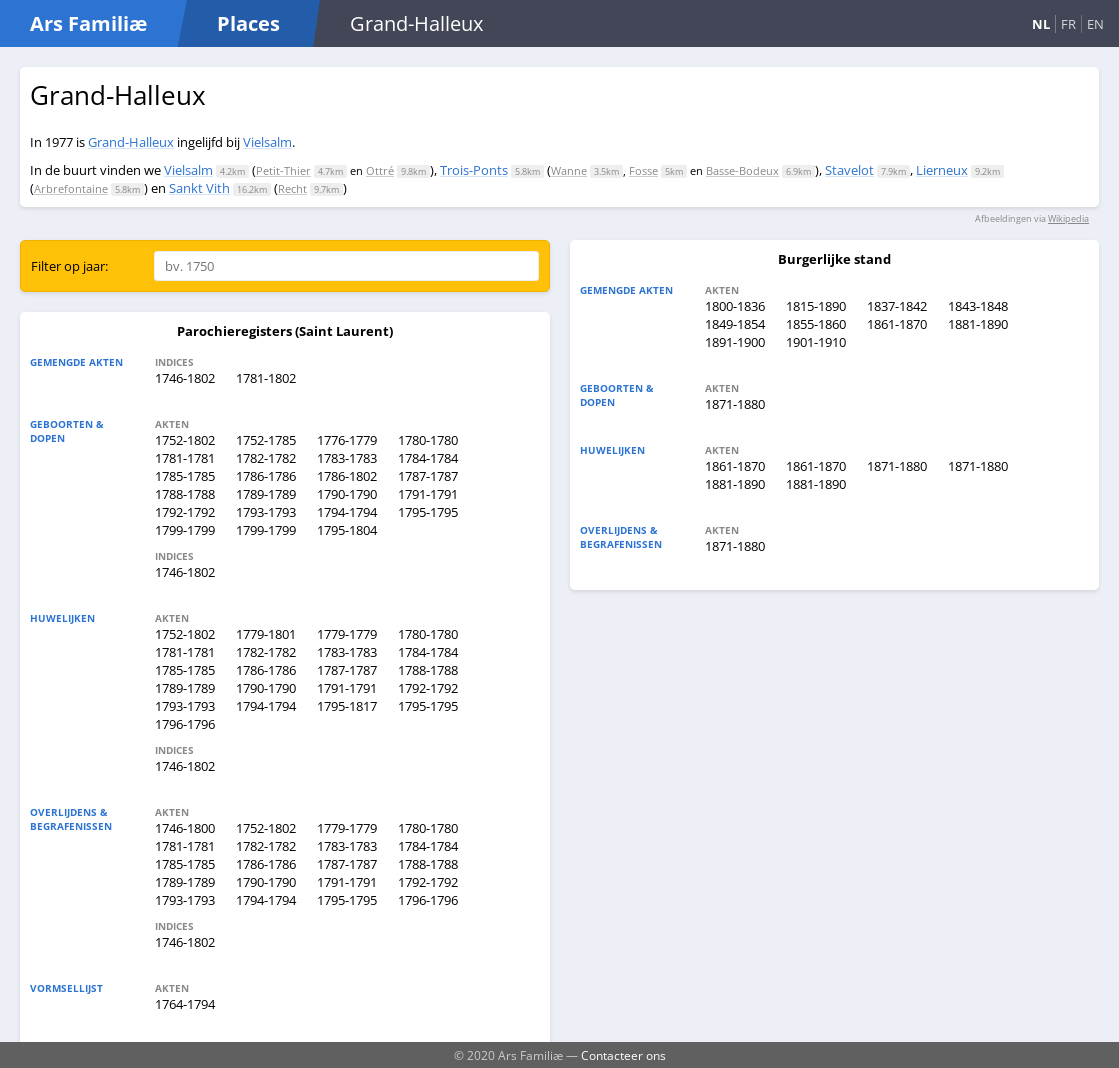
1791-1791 (428, 494)
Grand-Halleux (131, 142)
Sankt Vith (199, 188)
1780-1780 (428, 440)
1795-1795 (428, 512)
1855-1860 (816, 324)
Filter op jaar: (69, 266)
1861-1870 (897, 324)
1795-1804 (347, 530)
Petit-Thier (283, 170)
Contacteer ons (623, 1055)
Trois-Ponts (474, 170)
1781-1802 (266, 378)
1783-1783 (347, 458)
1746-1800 (185, 828)
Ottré (380, 170)
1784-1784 (428, 458)
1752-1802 (185, 440)
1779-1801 (266, 634)
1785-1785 (185, 476)
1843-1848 (978, 306)
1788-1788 (185, 494)
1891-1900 (735, 342)
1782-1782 (266, 458)
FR (1068, 24)
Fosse (643, 170)
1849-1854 (735, 324)
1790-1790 (347, 494)
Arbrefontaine (71, 188)
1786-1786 (266, 476)
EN (1095, 24)
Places (248, 23)
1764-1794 (185, 1004)
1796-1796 (185, 724)
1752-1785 (266, 440)
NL (1041, 24)
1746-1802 (185, 378)
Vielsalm (267, 142)
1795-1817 (347, 706)
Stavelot (849, 170)
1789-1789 (266, 494)
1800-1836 (735, 306)
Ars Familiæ (88, 23)
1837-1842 (897, 306)
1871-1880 (735, 404)
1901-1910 (816, 342)
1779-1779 (347, 634)
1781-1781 (185, 458)
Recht (292, 188)
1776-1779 (347, 440)
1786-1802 (347, 476)
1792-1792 (185, 512)
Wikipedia (1068, 218)
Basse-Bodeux (742, 170)
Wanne (569, 170)
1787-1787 (428, 476)
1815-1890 (816, 306)
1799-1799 (185, 530)
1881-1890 (978, 324)
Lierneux (942, 170)
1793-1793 (266, 512)
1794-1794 (347, 512)
